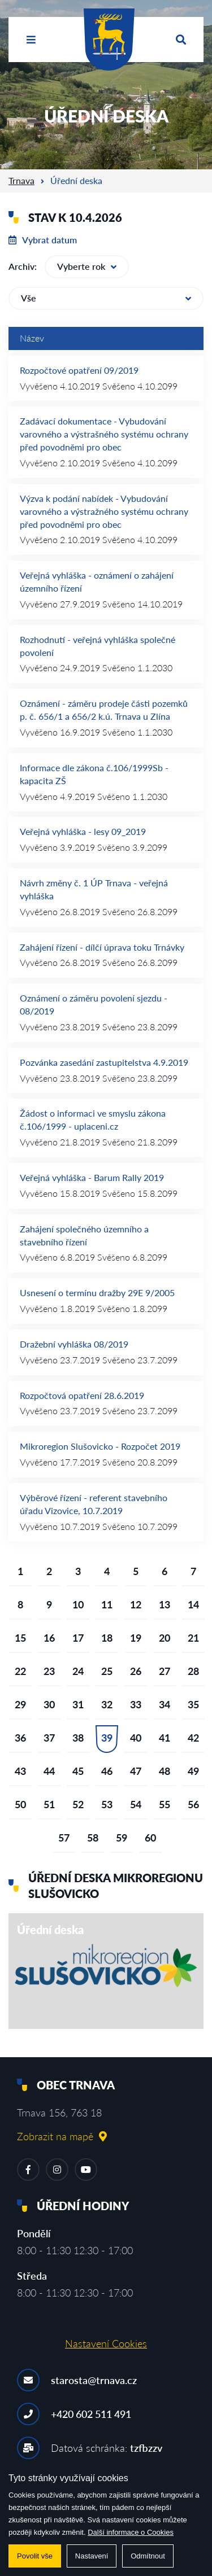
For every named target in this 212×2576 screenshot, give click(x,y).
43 (20, 1771)
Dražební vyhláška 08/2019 (74, 1344)
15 (20, 1638)
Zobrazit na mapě (62, 2136)
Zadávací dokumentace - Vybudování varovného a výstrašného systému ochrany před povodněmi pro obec (104, 434)
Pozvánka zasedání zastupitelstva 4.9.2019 (104, 1062)
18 (107, 1638)
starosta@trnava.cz (94, 2380)
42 (193, 1737)
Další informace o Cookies (131, 2532)
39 (107, 1737)
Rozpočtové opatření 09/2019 (79, 370)
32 (107, 1704)
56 (193, 1804)
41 (164, 1737)
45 (78, 1771)
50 (20, 1804)
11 (107, 1604)
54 (135, 1804)
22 (20, 1671)
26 (135, 1671)
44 (49, 1771)
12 (135, 1604)
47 (135, 1771)
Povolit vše (35, 2556)
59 (121, 1837)
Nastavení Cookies (106, 2343)
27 (164, 1671)
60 (150, 1837)
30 (49, 1704)
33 (135, 1704)
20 (164, 1638)
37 (49, 1737)
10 (78, 1604)
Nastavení (92, 2556)
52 (78, 1804)
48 (164, 1771)
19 (135, 1638)
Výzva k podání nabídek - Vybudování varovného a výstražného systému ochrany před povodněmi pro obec (104, 511)
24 (78, 1671)
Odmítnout (148, 2556)
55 (164, 1804)
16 (49, 1638)
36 (20, 1737)
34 (164, 1704)
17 (78, 1638)
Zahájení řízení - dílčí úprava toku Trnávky (102, 947)
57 (64, 1837)
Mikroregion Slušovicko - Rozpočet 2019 (100, 1446)
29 (20, 1704)
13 (164, 1604)
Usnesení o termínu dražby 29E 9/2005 (97, 1292)
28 (193, 1671)
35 (193, 1704)
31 (78, 1704)
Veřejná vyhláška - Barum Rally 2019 (92, 1177)
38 (78, 1737)
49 (193, 1771)
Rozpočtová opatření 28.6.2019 (82, 1395)
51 (49, 1804)
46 (107, 1771)
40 (135, 1737)
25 (107, 1671)
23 (49, 1671)
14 (193, 1604)
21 (193, 1638)
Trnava (21, 180)
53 (107, 1804)
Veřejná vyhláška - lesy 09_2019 (83, 831)
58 (92, 1837)
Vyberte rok (86, 266)
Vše (106, 297)
